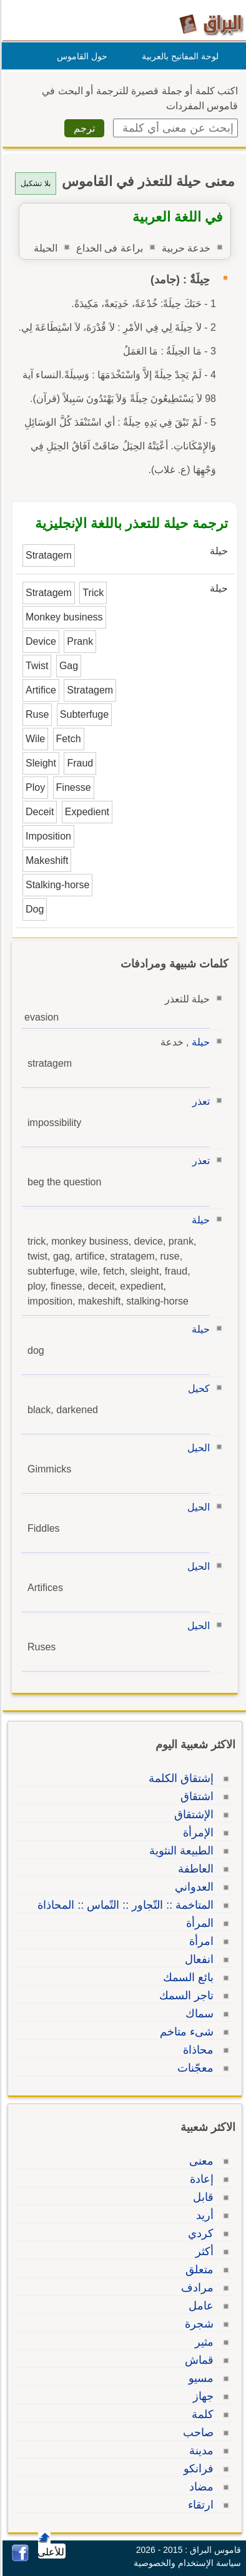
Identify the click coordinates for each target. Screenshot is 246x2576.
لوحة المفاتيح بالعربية (178, 56)
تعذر (199, 1101)
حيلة (199, 1042)
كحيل (197, 1388)
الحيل (196, 1447)
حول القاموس (80, 56)
